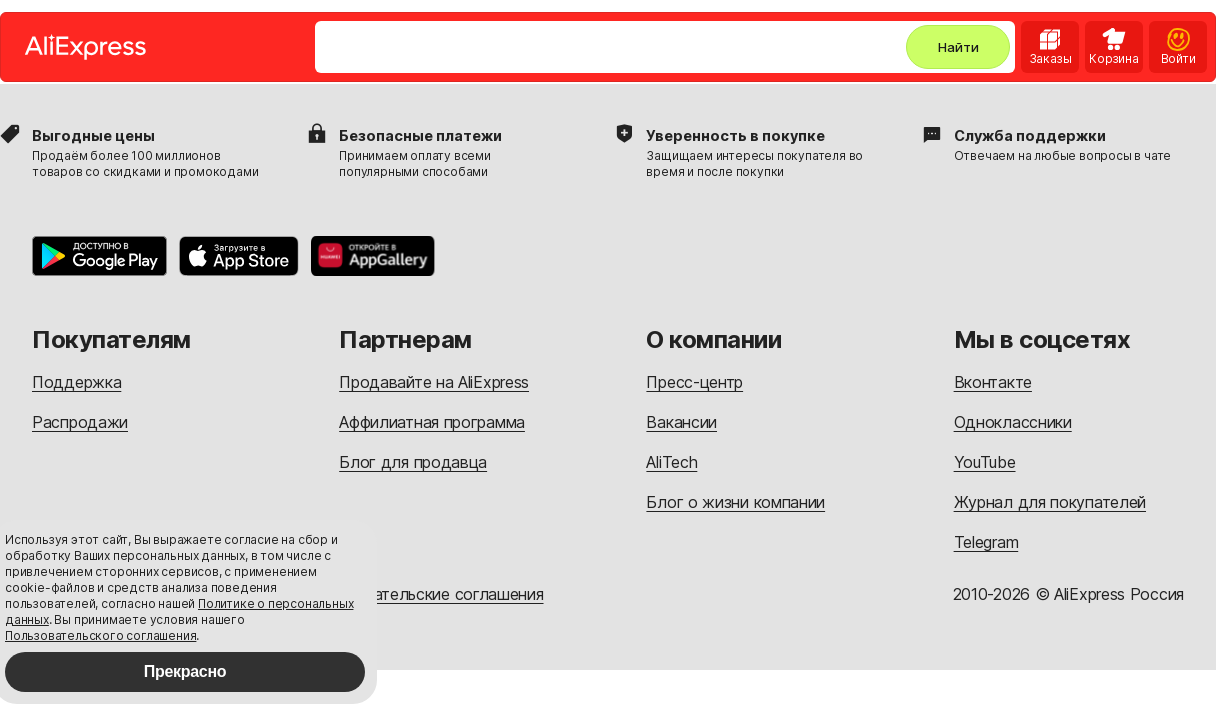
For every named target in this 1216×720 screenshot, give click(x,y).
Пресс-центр (694, 382)
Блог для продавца (413, 462)
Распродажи (80, 422)
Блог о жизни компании (735, 502)
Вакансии (681, 422)
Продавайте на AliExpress (434, 382)
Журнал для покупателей (1050, 502)
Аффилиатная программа (432, 422)
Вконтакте (993, 382)
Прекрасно (185, 671)
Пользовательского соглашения (100, 635)
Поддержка (76, 382)
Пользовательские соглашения (426, 594)
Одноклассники (1013, 422)
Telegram (986, 542)
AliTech (671, 462)
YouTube (985, 462)
